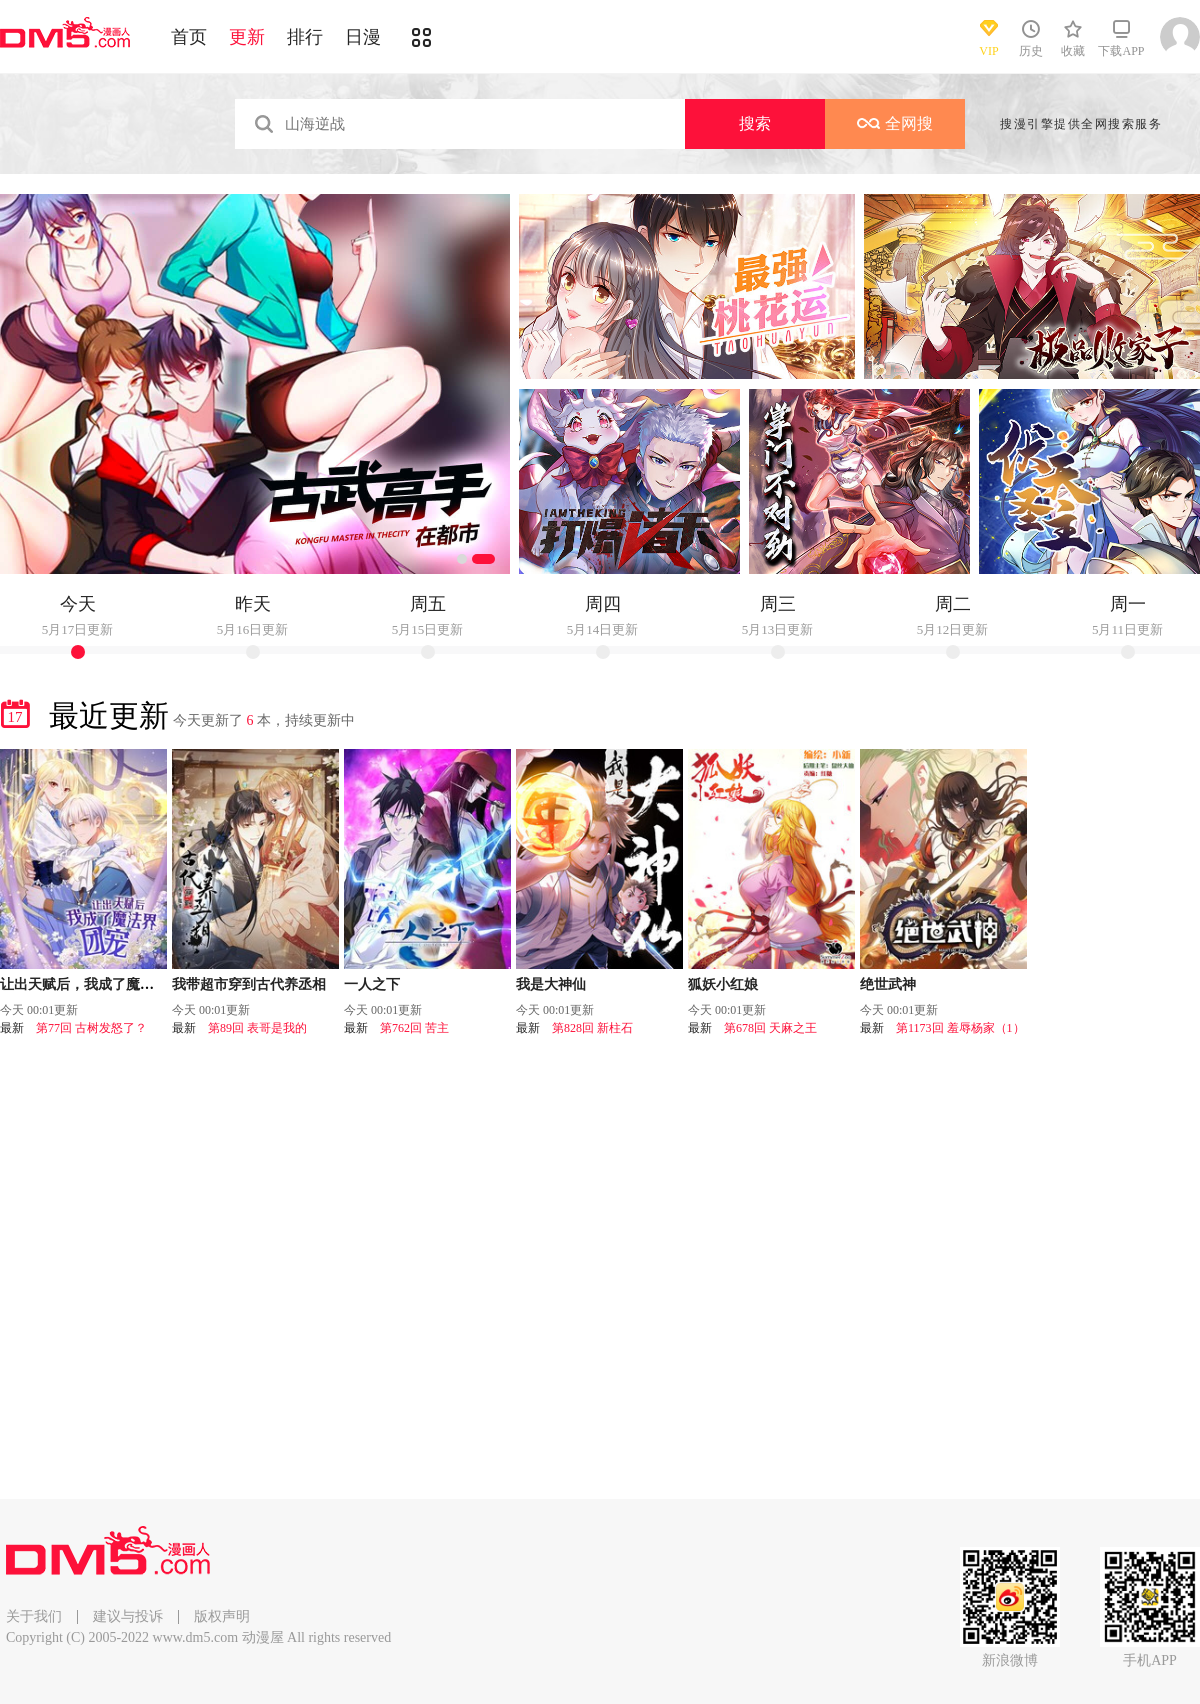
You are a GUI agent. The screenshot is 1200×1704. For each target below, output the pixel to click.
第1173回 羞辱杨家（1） (960, 1028)
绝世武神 (888, 984)
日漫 (363, 37)
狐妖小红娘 (723, 984)
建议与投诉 (128, 1616)
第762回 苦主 (414, 1028)
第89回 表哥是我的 (257, 1028)
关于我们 (34, 1616)
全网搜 (895, 123)
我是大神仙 (551, 984)
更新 (247, 37)
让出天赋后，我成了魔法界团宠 (98, 984)
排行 (305, 37)
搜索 (755, 123)
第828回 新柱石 (592, 1028)
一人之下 (372, 984)
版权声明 (222, 1616)
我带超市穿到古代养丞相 (249, 984)
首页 (189, 37)
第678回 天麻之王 (770, 1028)
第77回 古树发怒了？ (91, 1028)
